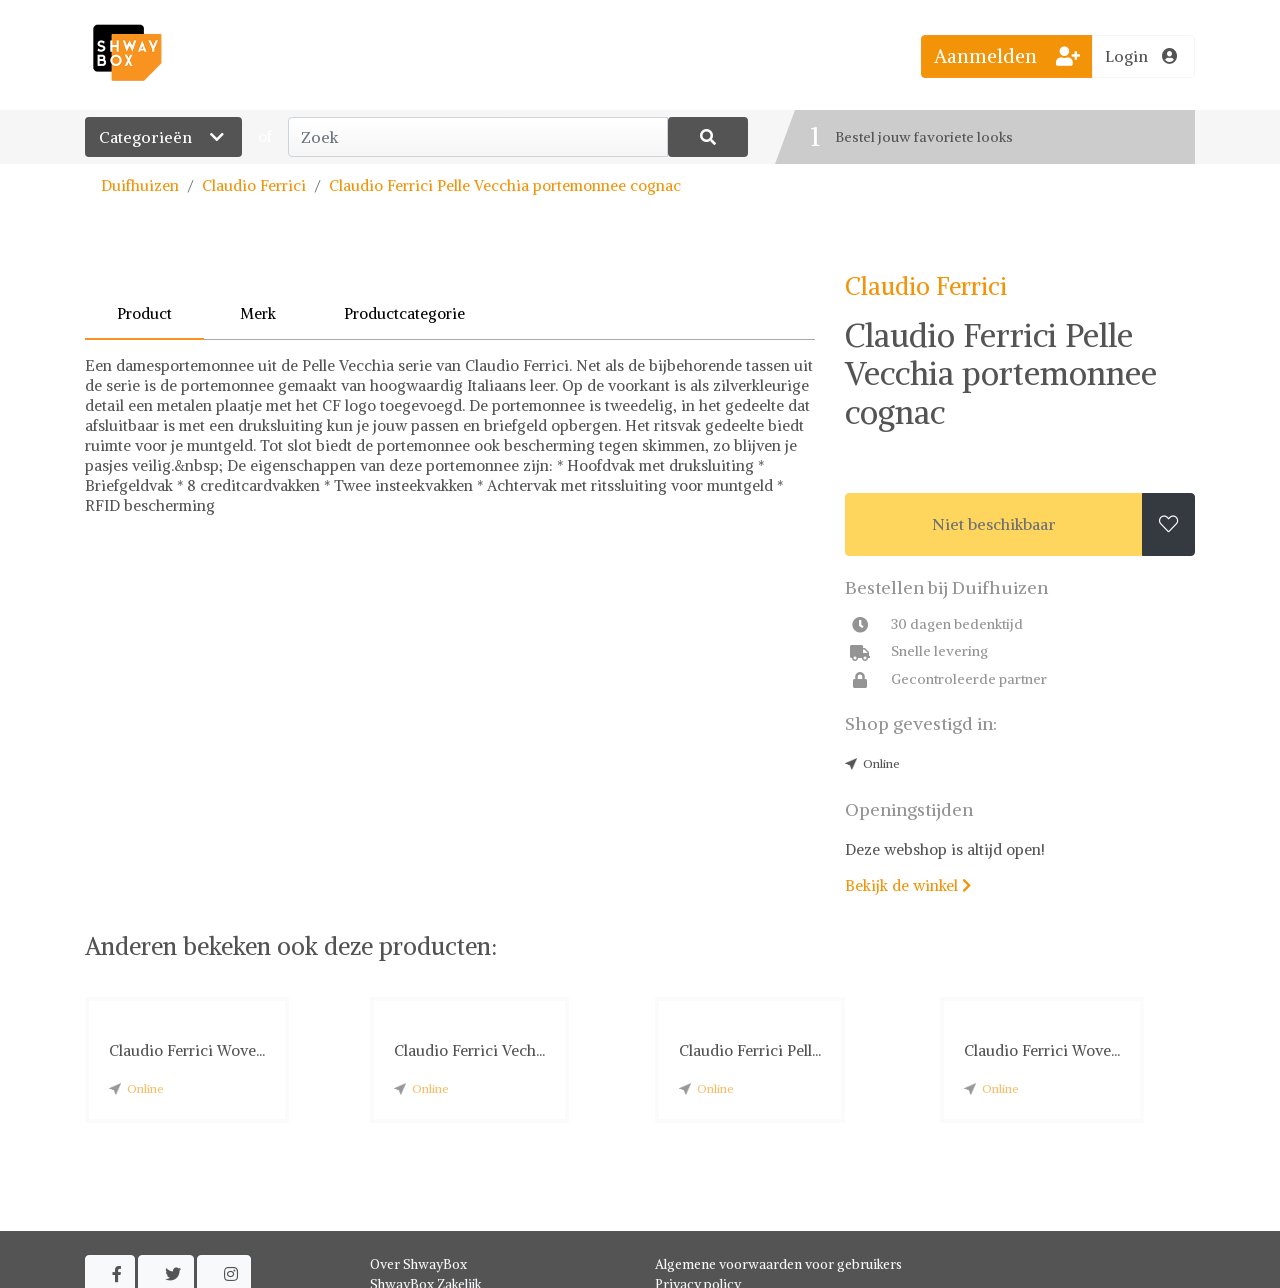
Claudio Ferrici (254, 185)
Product (144, 313)
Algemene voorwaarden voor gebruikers (778, 1264)
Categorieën (163, 137)
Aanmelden (1007, 56)
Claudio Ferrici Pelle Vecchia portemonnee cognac (505, 185)
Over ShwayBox (418, 1264)
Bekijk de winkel (908, 885)
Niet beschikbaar (994, 524)
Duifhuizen (140, 185)
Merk (258, 313)
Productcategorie (404, 313)
